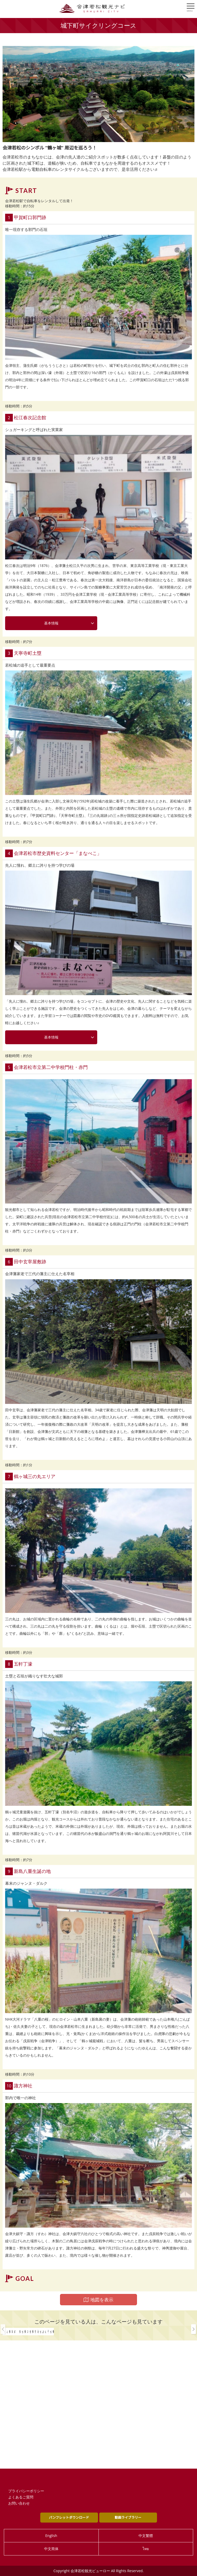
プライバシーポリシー (26, 2490)
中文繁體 (146, 2535)
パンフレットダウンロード (69, 2517)
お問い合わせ (19, 2503)
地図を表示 (98, 2300)
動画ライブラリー (128, 2517)
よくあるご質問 (20, 2497)
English (51, 2535)
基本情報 (51, 623)
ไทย (146, 2548)
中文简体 (51, 2548)
